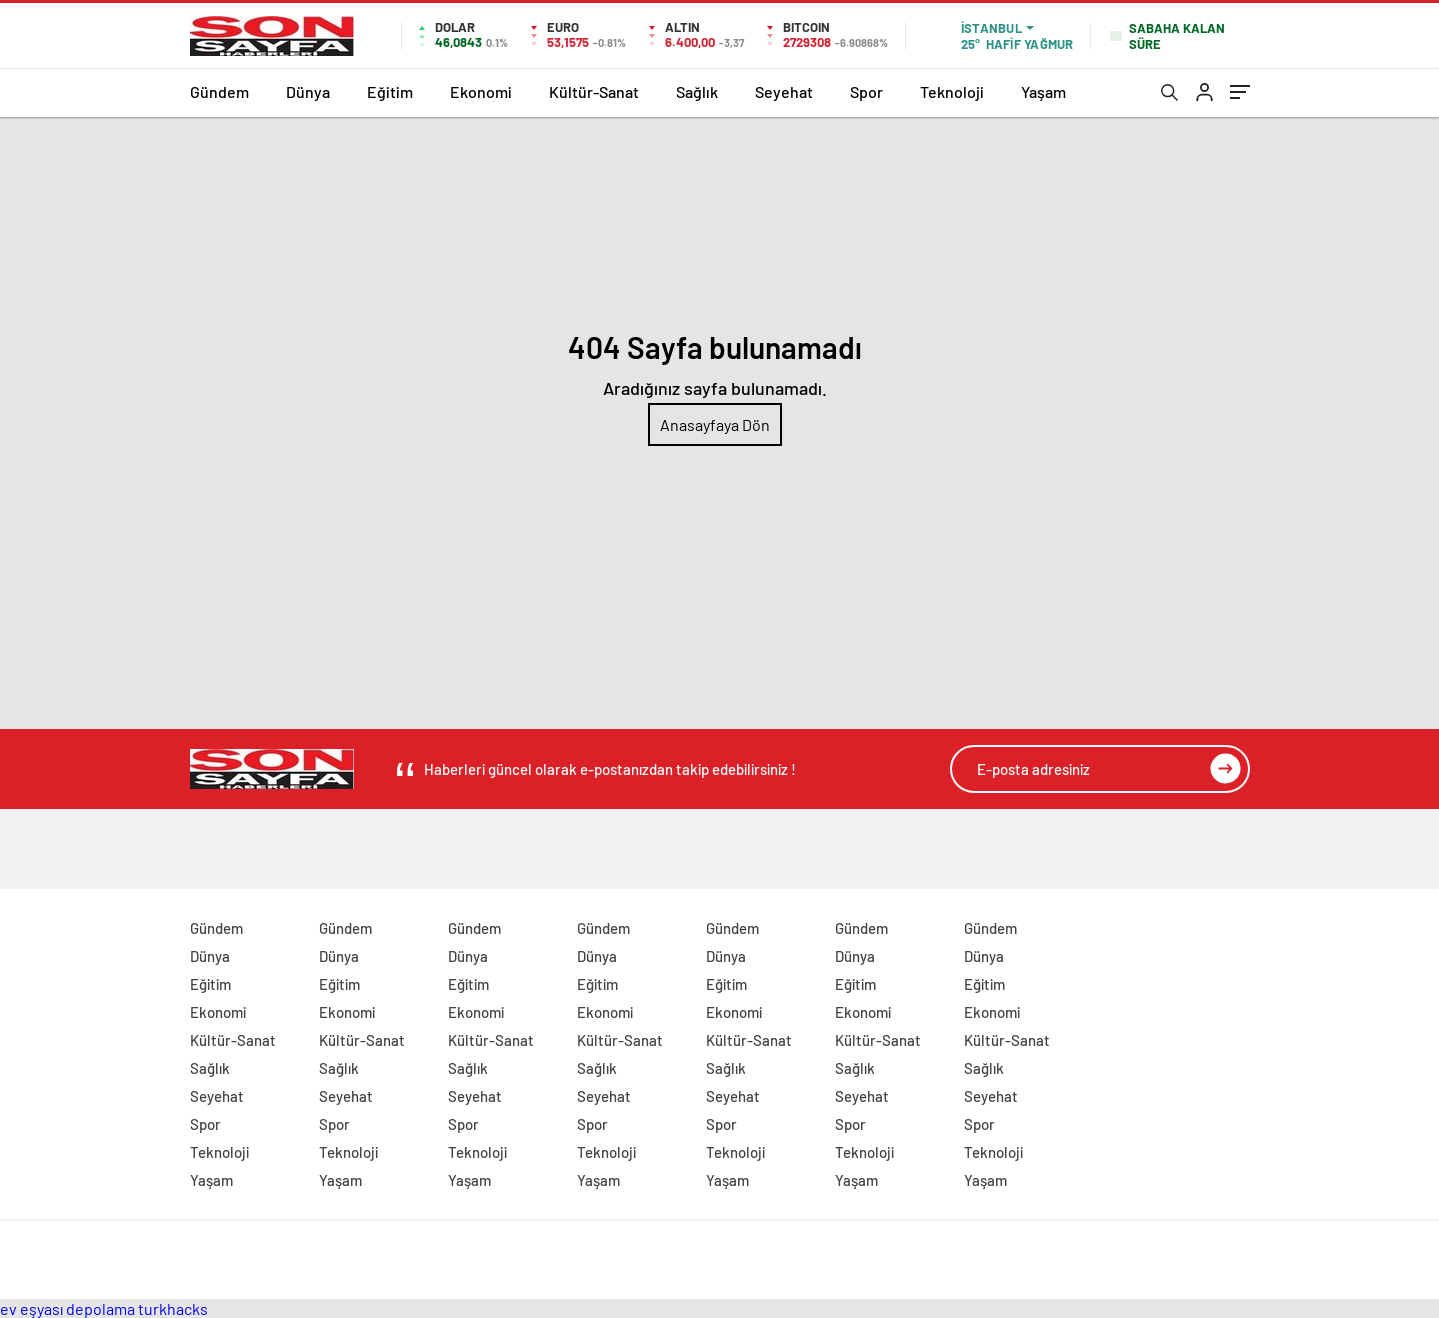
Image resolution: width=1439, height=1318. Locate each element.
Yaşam (1043, 91)
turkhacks (173, 1308)
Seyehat (784, 91)
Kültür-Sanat (594, 91)
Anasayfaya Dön (715, 424)
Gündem (219, 91)
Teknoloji (952, 91)
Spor (866, 91)
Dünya (308, 91)
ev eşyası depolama (67, 1308)
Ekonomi (481, 91)
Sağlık (697, 91)
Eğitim (390, 91)
